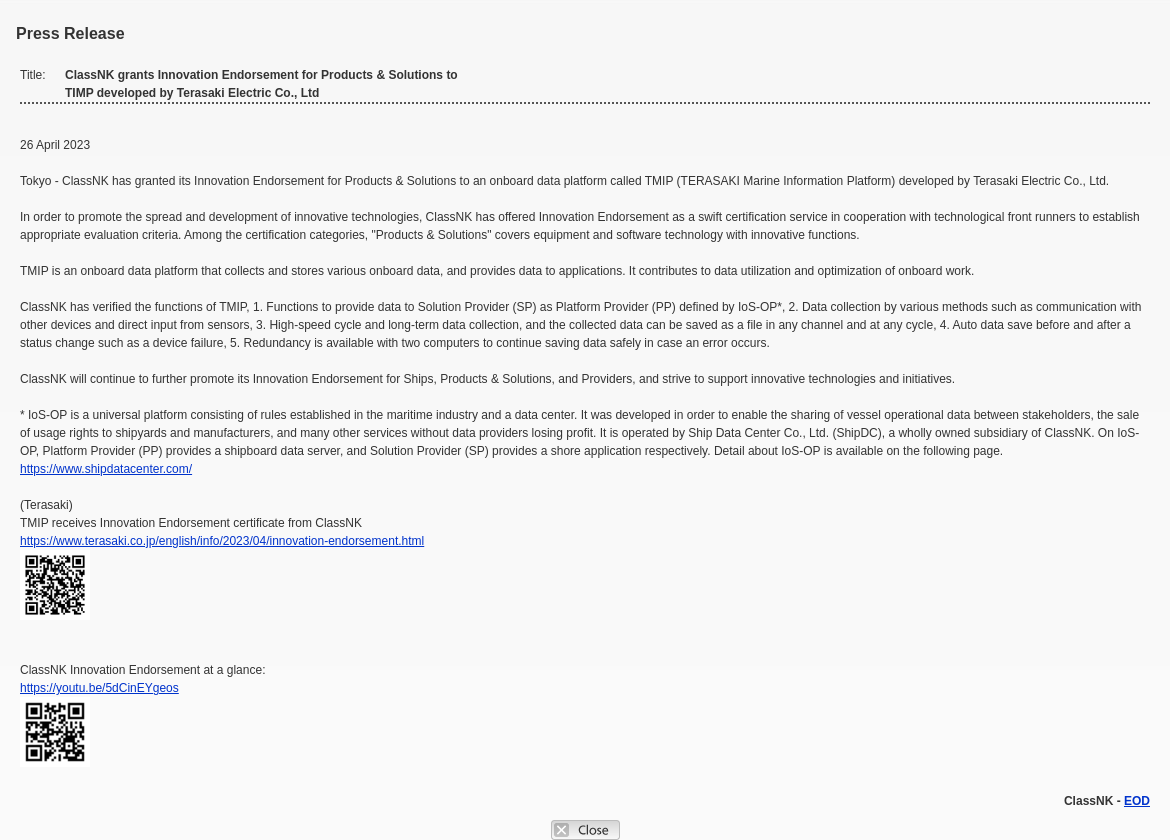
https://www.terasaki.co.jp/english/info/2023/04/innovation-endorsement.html (222, 541)
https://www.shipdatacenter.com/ (106, 469)
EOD (1137, 801)
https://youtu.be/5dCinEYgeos (99, 688)
